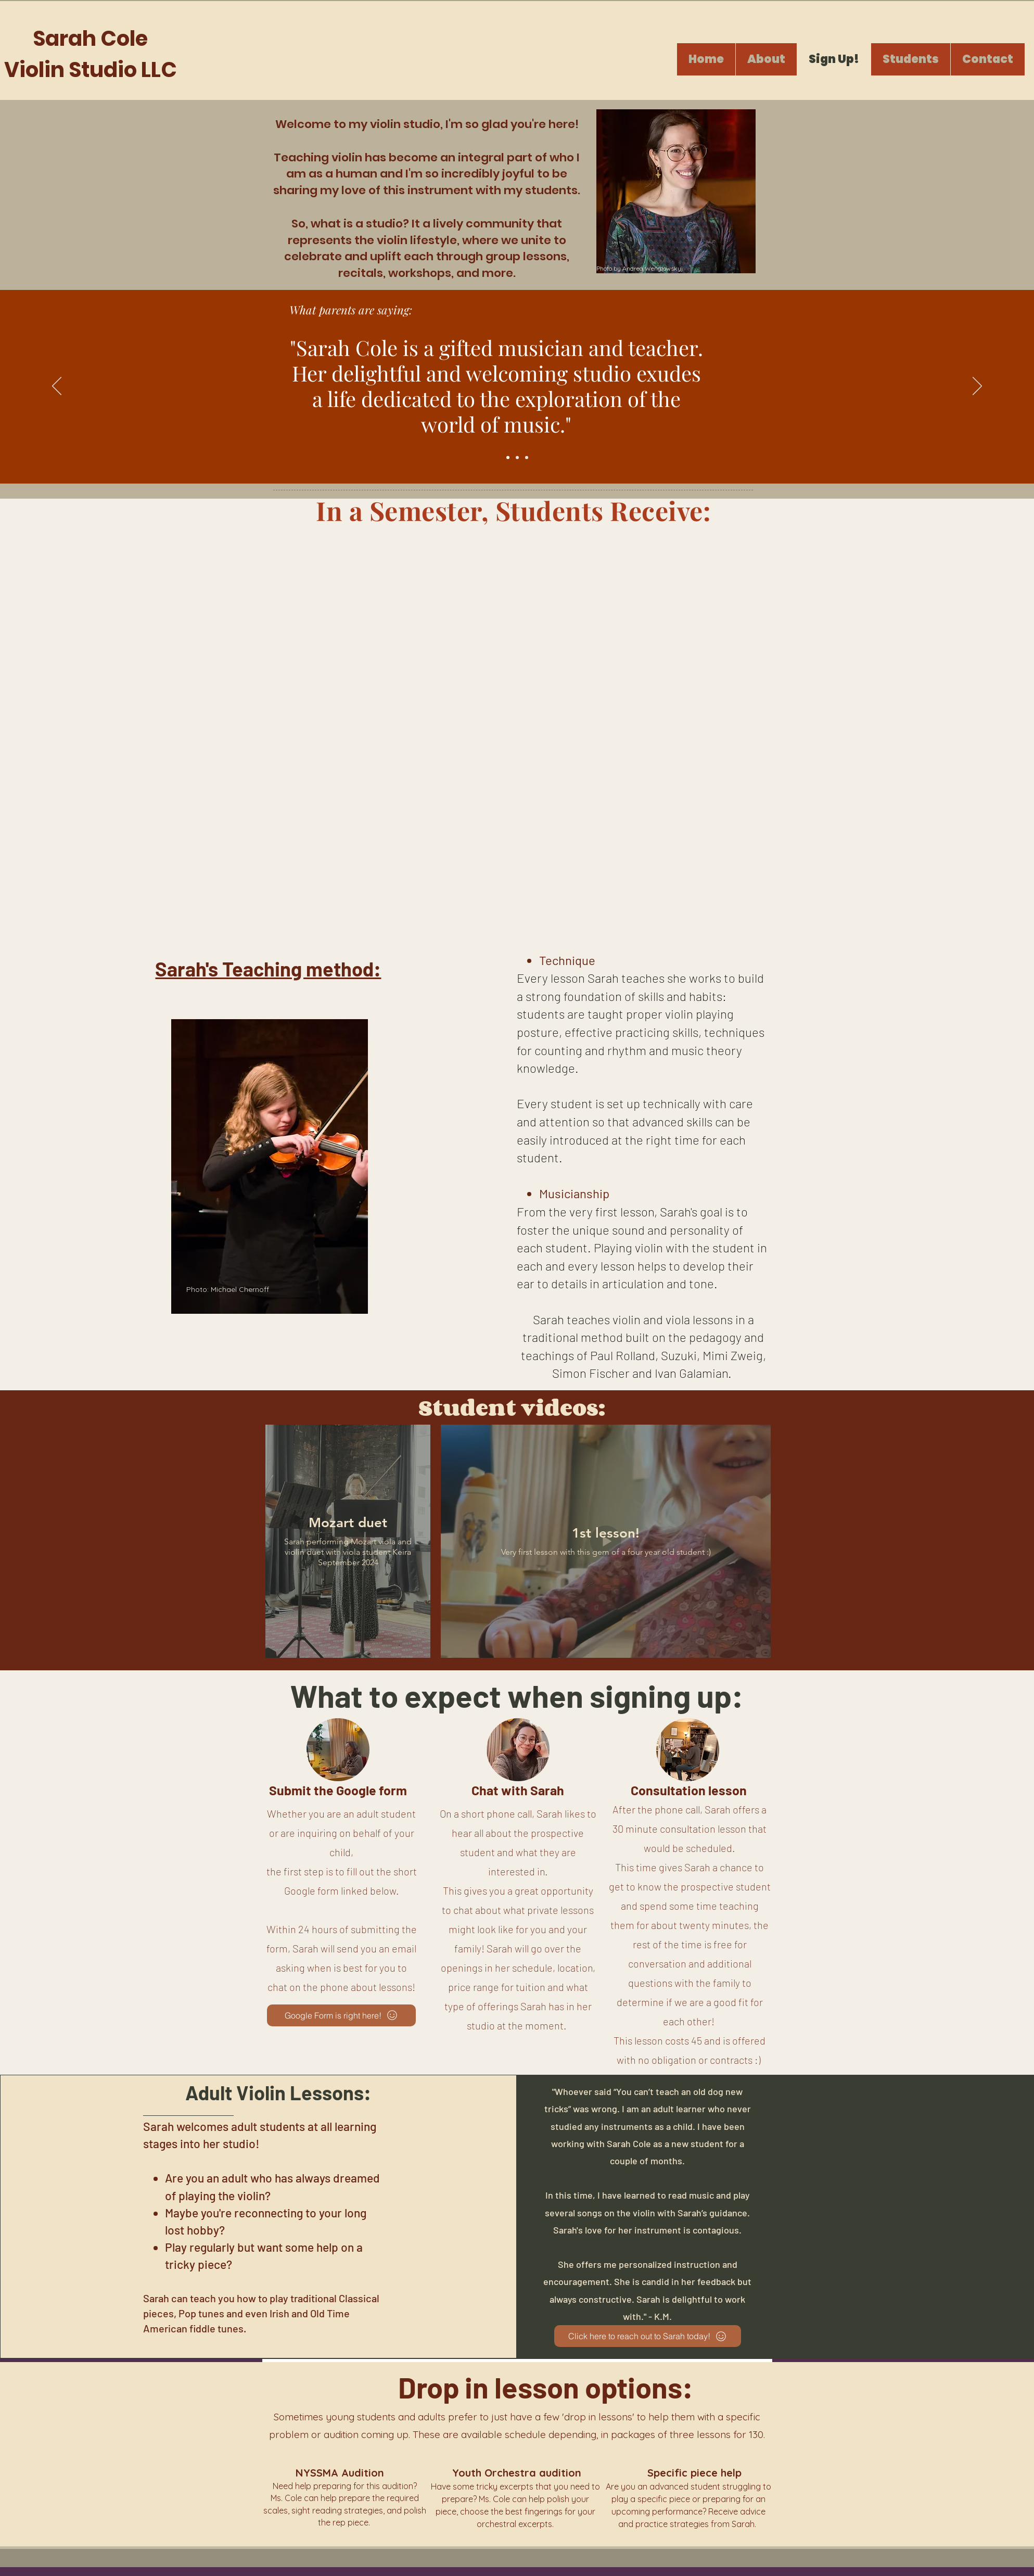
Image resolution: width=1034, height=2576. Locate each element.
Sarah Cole (90, 38)
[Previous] (56, 387)
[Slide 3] (526, 457)
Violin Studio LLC (90, 69)
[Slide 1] (507, 457)
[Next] (977, 387)
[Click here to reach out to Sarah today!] (647, 2336)
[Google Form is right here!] (341, 2015)
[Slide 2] (517, 457)
